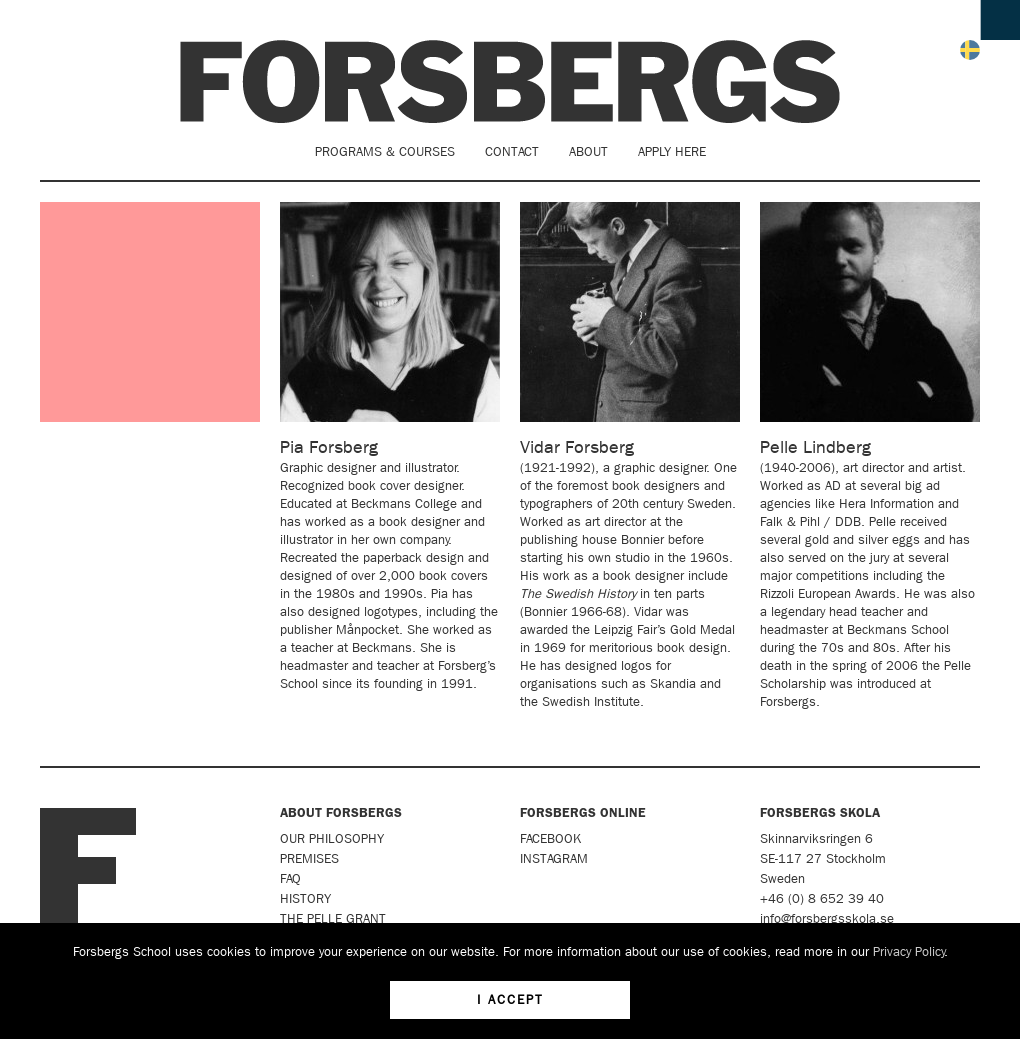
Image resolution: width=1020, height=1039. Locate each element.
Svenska (970, 50)
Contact (512, 151)
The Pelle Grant (333, 918)
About (588, 151)
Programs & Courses (385, 151)
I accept (510, 999)
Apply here (672, 151)
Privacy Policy (909, 951)
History (305, 898)
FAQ (290, 878)
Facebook (550, 838)
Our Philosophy (332, 838)
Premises (309, 858)
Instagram (554, 858)
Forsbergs (510, 81)
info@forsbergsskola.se (827, 918)
